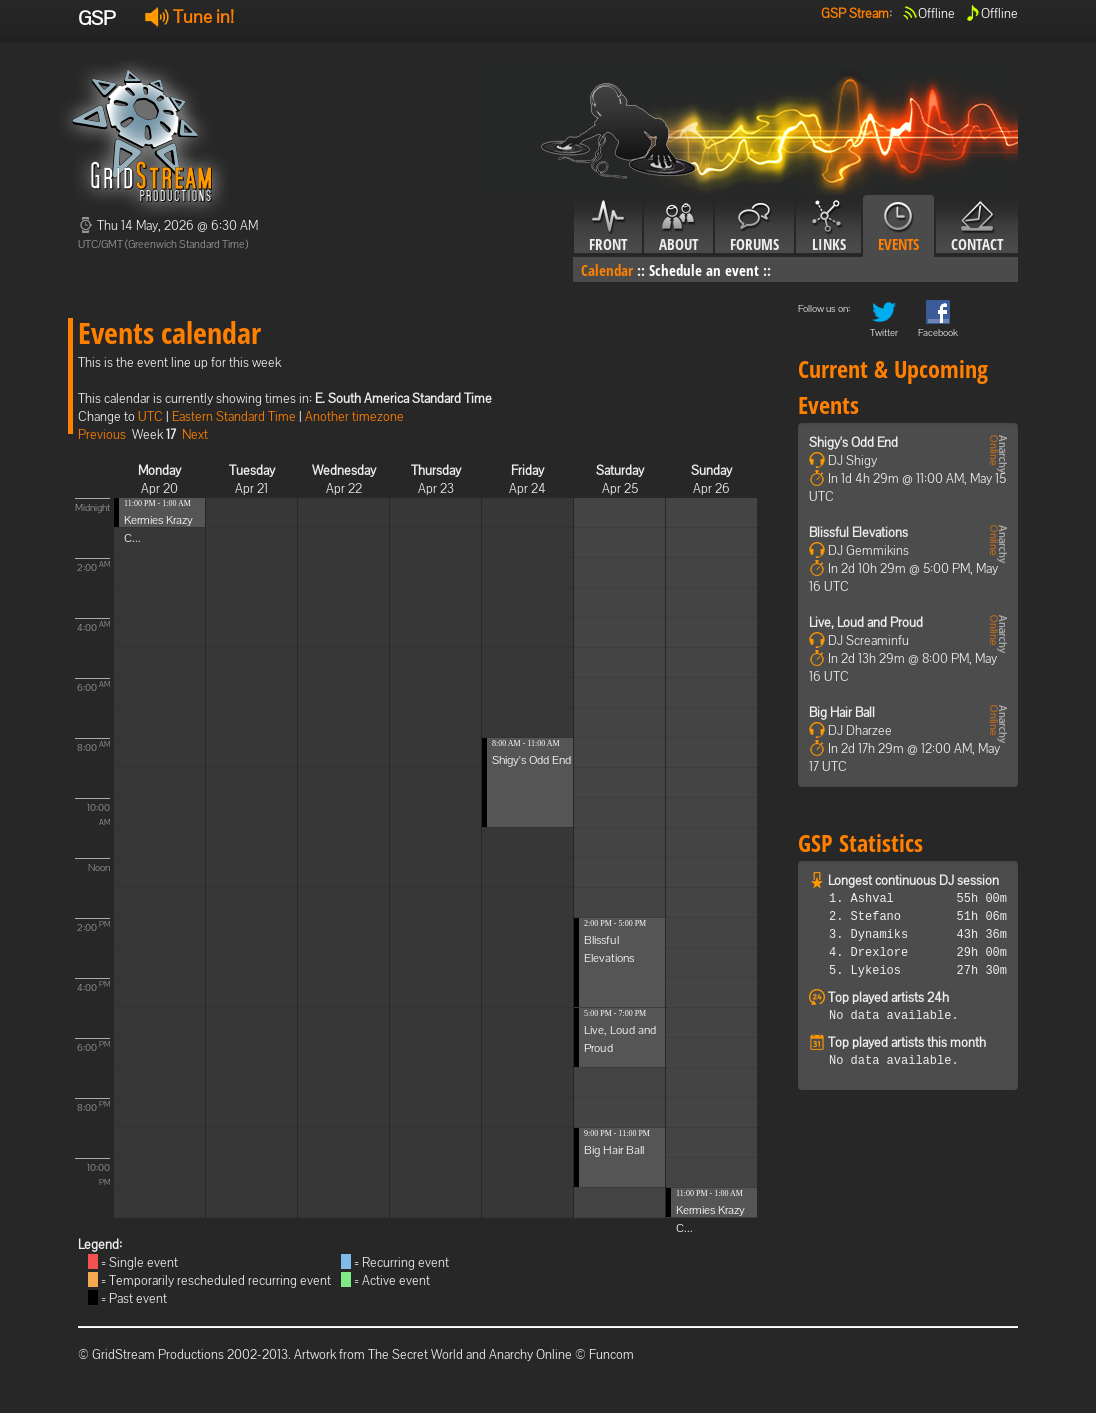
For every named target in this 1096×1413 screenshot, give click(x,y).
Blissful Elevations (858, 532)
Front (608, 227)
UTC (150, 416)
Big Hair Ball (614, 1150)
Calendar (607, 270)
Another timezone (354, 416)
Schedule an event (704, 270)
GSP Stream (855, 13)
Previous (102, 434)
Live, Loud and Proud (866, 622)
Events (898, 227)
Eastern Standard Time (234, 416)
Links (828, 227)
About (678, 227)
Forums (754, 227)
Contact (977, 227)
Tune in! (189, 16)
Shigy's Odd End (531, 760)
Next (195, 434)
